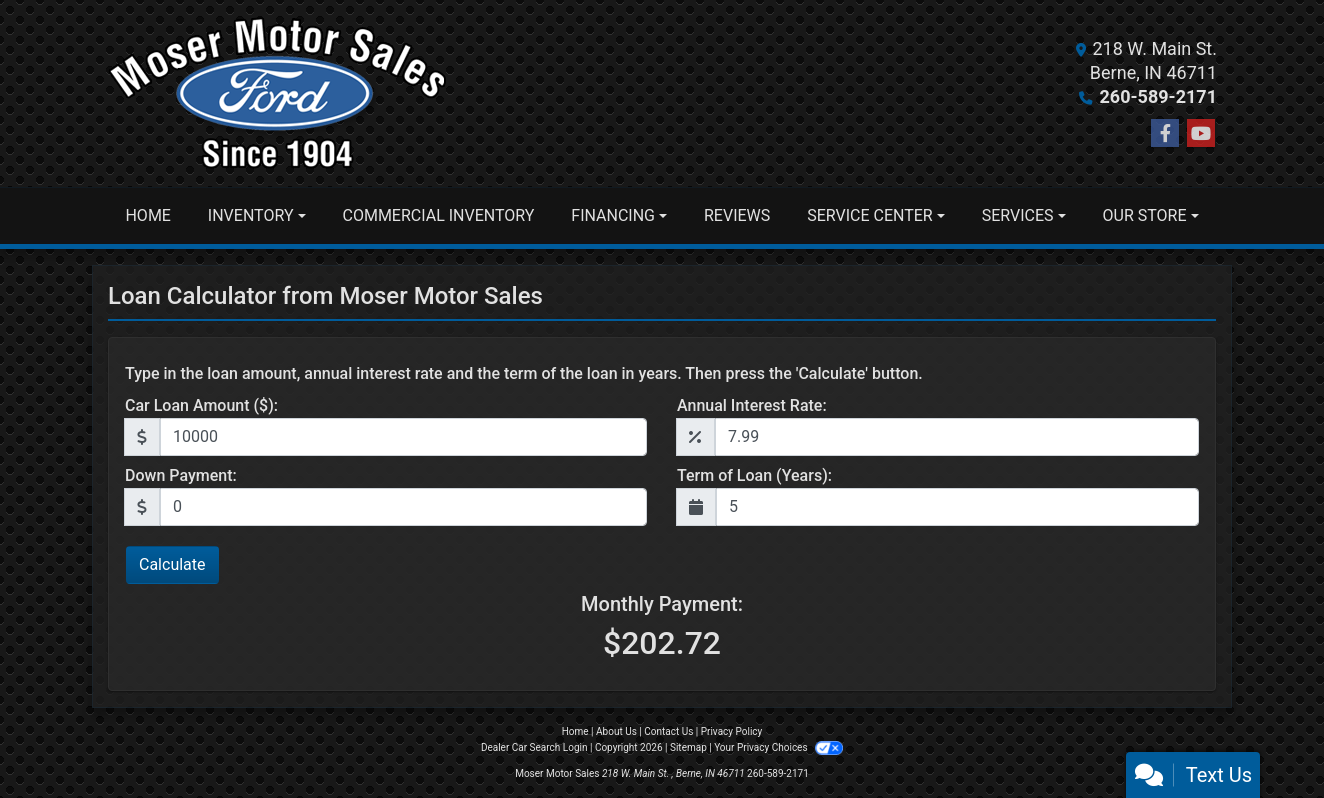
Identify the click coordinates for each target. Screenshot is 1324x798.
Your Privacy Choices (778, 747)
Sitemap (688, 747)
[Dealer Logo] (277, 93)
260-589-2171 (1158, 96)
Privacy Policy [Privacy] (732, 731)
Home (575, 731)
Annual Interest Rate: (752, 405)
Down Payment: (181, 475)
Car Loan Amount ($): (201, 405)
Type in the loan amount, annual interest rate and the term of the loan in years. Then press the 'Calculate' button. (524, 373)
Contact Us (668, 731)
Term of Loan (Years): (754, 475)
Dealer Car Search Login (534, 747)
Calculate (172, 564)
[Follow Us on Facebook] (1165, 134)
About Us (616, 731)
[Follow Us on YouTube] (1201, 134)
